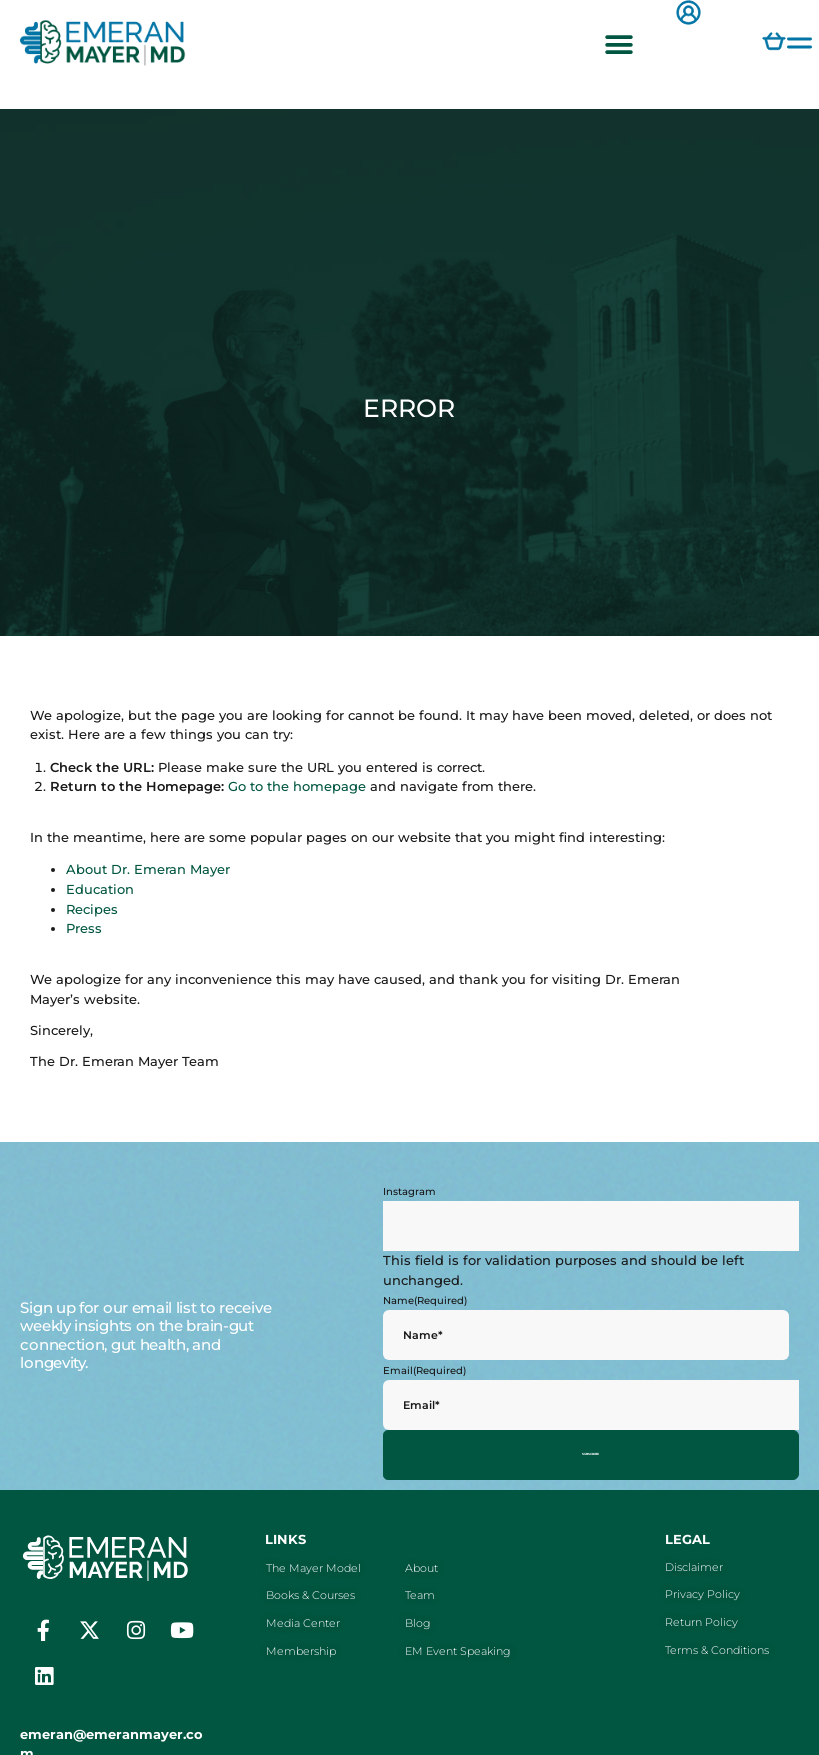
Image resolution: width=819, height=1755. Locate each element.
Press (84, 928)
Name (425, 1300)
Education (100, 889)
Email (424, 1370)
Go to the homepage (297, 786)
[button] (618, 44)
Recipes (92, 909)
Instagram (409, 1191)
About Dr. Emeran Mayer (148, 869)
